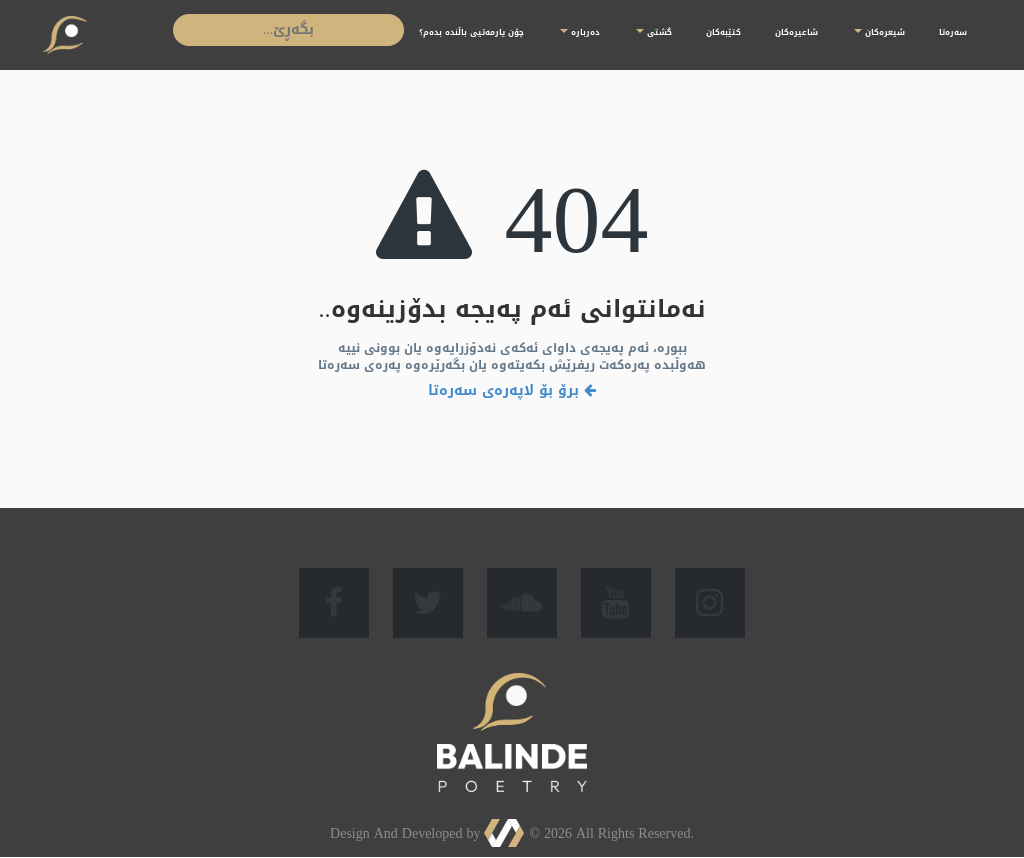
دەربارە (580, 32)
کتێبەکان (723, 32)
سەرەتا (953, 32)
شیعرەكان (879, 32)
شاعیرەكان (796, 32)
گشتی (654, 32)
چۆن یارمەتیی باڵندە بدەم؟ (471, 32)
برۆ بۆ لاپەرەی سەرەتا (512, 390)
